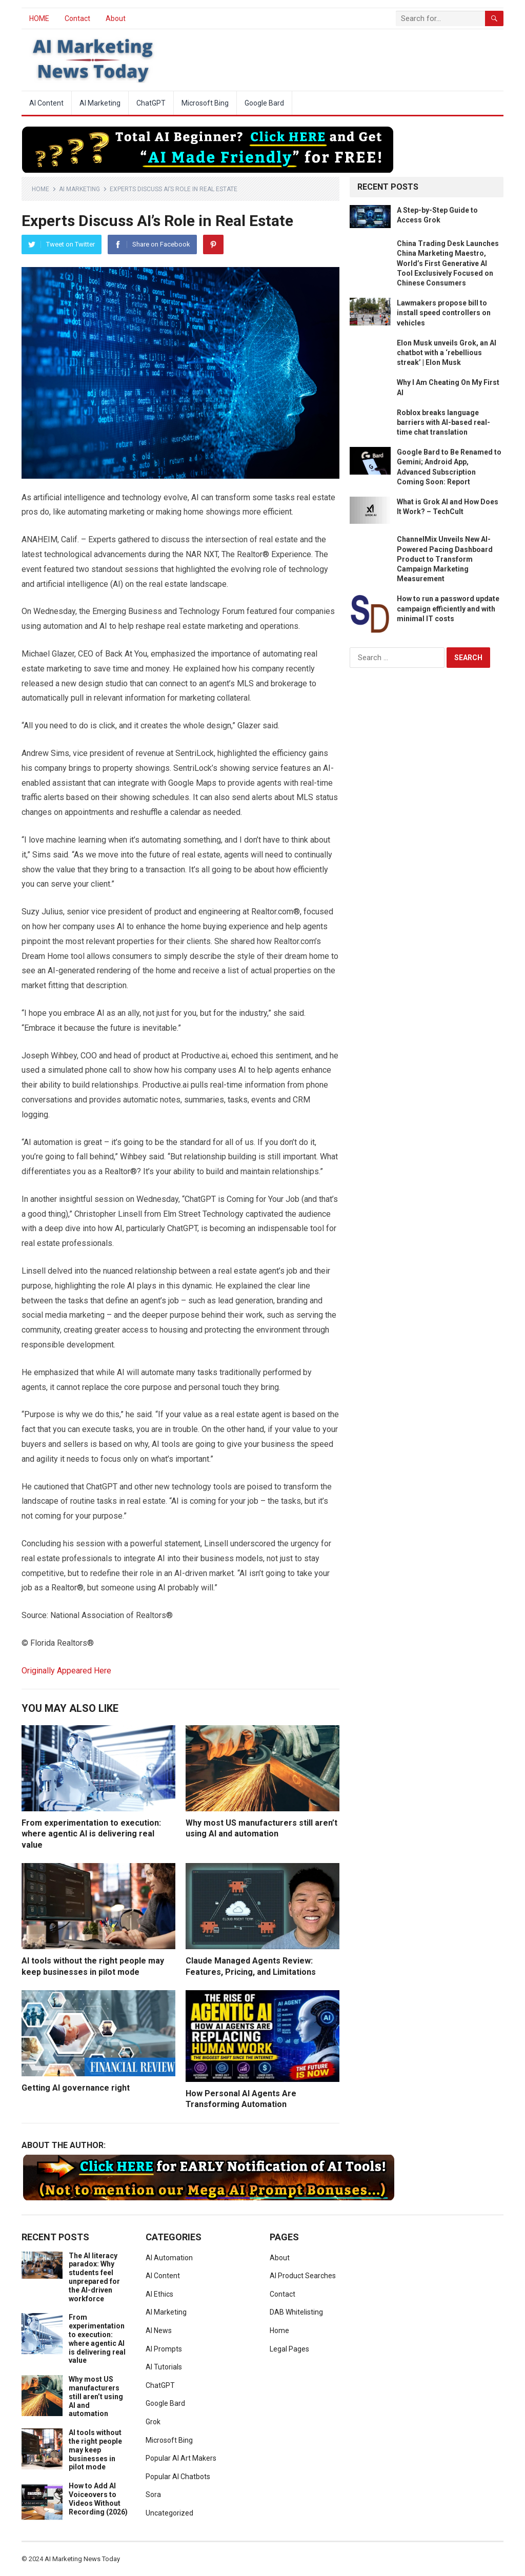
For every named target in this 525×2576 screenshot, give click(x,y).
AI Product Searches (303, 2276)
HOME (39, 18)
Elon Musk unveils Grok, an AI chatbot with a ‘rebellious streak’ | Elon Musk (446, 352)
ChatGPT (151, 103)
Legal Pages (289, 2349)
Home (40, 189)
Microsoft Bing (205, 103)
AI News (159, 2330)
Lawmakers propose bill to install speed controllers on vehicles (444, 312)
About (116, 18)
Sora (153, 2494)
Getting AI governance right (76, 2088)
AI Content (46, 103)
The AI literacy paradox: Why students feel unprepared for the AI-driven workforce (94, 2277)
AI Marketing (99, 103)
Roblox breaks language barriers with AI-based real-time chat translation (443, 422)
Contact (77, 18)
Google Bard (264, 103)
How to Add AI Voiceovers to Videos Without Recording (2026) (98, 2499)
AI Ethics (159, 2294)
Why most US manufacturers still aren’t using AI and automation (96, 2396)
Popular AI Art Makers (181, 2458)
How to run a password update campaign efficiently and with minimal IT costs (448, 608)
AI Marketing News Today (82, 2559)
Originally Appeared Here (66, 1670)
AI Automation (169, 2258)
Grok (153, 2422)
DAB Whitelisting (296, 2312)
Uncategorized (169, 2513)
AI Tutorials (164, 2367)
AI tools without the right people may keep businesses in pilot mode (95, 2449)
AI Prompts (164, 2349)
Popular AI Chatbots (178, 2476)
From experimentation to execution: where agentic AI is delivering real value (91, 1834)
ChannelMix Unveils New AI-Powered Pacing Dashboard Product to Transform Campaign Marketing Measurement (445, 559)
